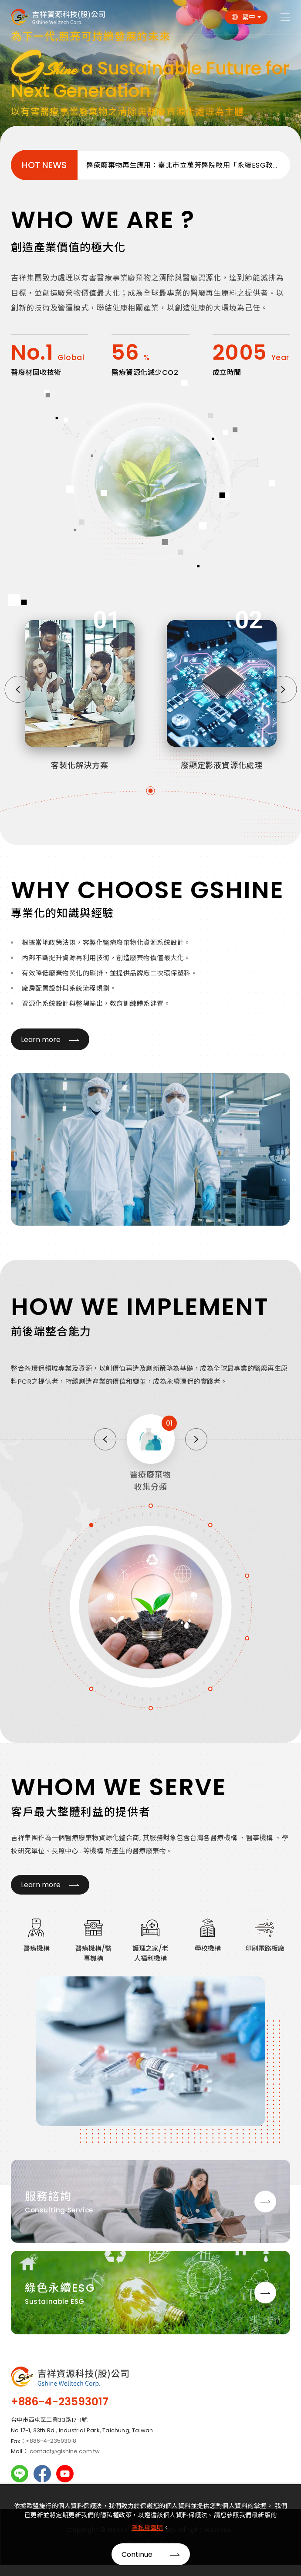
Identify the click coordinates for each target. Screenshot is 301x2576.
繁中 (248, 17)
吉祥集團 (58, 17)
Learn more (34, 1040)
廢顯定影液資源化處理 (222, 771)
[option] (150, 74)
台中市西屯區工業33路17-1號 (49, 2413)
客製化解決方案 (79, 772)
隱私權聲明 (147, 2527)
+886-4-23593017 (59, 2395)
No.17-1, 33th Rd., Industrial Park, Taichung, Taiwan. (83, 2424)
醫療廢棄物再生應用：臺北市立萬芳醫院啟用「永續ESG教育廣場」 (188, 165)
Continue (137, 2554)
